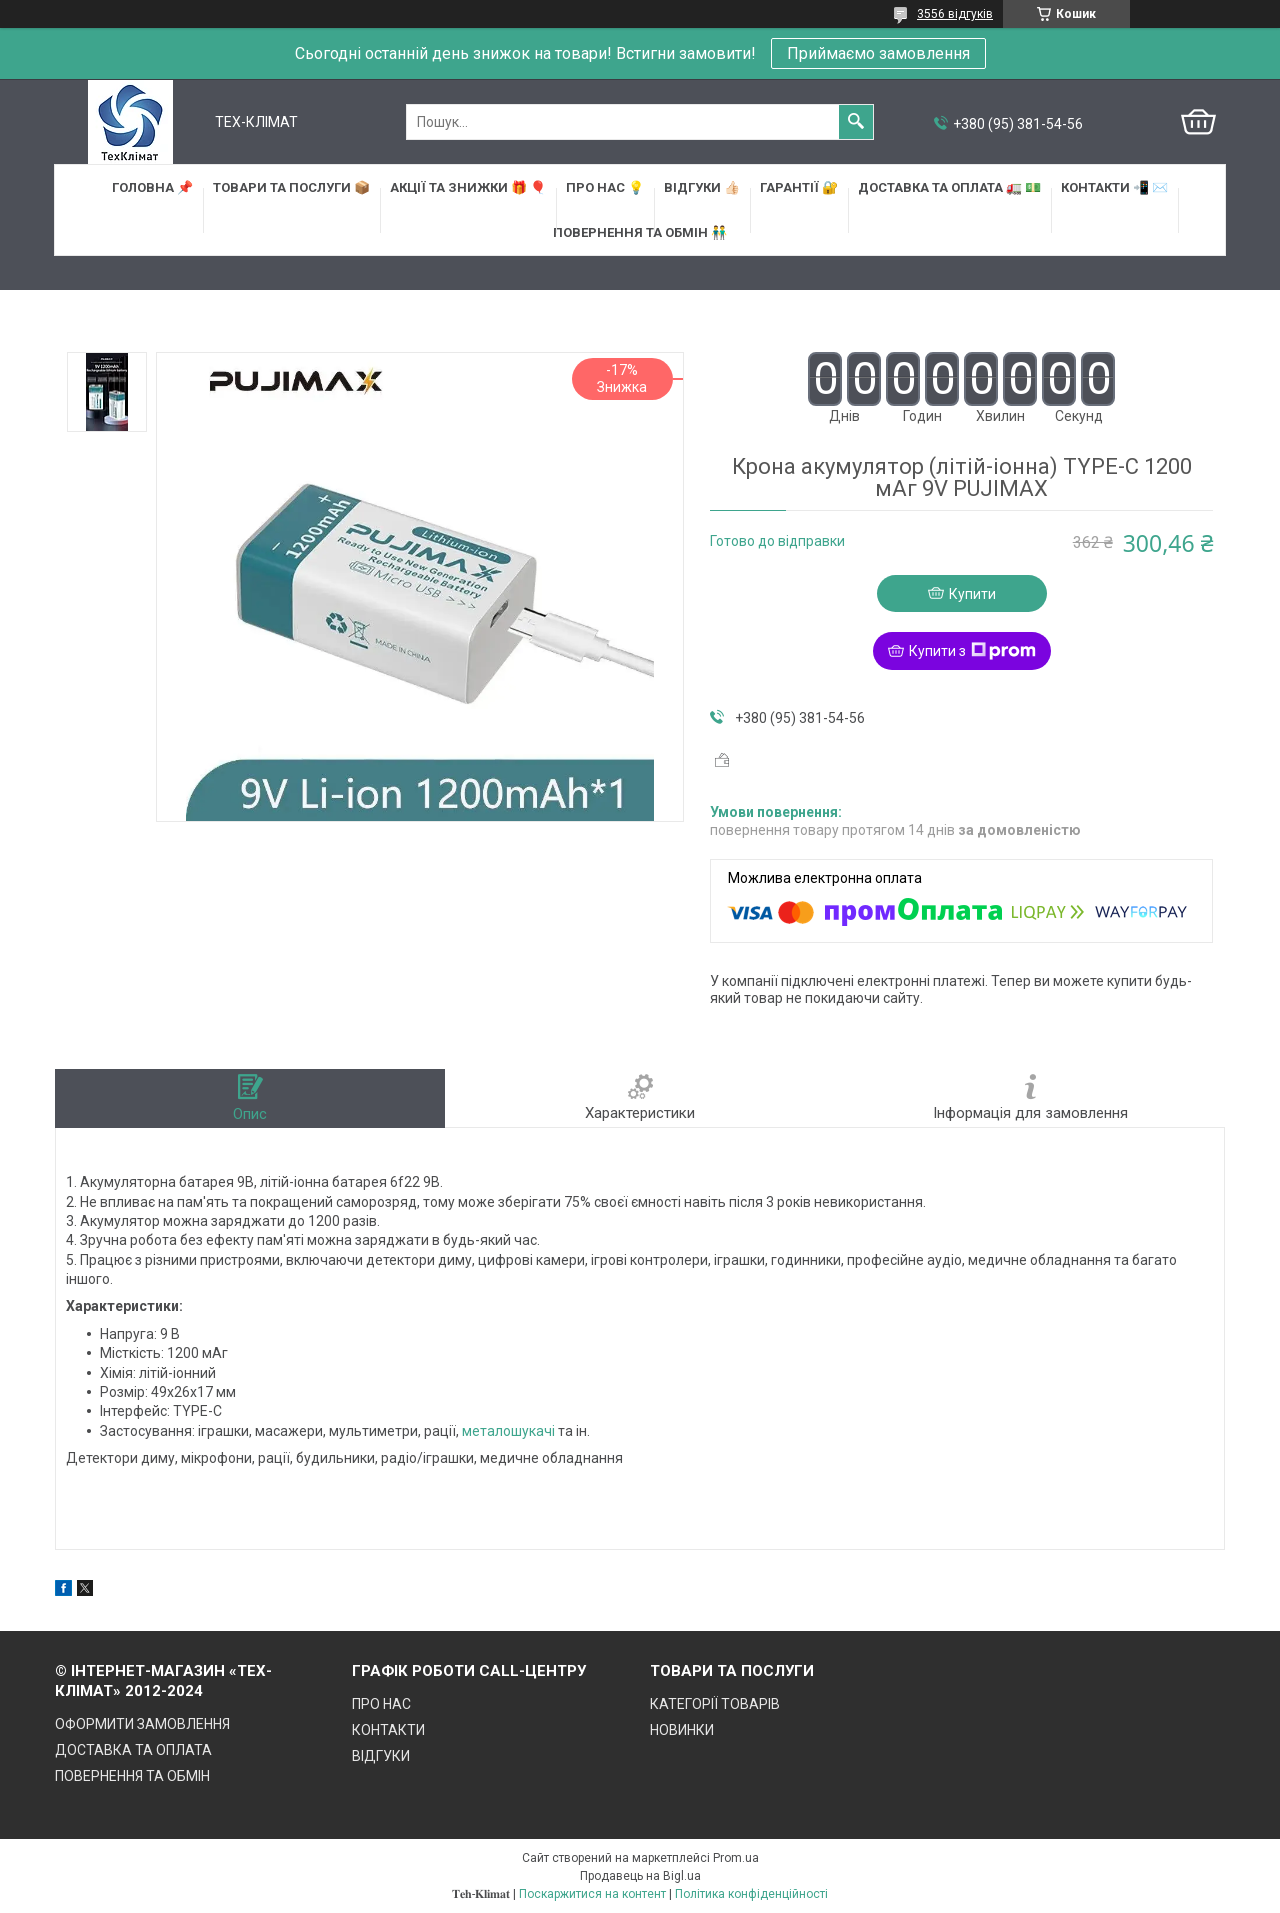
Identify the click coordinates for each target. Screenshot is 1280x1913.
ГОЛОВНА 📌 (152, 187)
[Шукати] (856, 122)
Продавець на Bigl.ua (640, 1876)
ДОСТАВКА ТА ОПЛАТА (133, 1750)
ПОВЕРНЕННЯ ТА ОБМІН (132, 1776)
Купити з (972, 651)
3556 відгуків (955, 14)
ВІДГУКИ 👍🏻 (702, 187)
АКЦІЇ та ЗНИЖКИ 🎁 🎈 (468, 187)
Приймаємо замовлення (878, 53)
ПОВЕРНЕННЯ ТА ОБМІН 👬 (640, 232)
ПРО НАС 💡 (605, 187)
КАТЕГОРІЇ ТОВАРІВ (715, 1704)
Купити (972, 594)
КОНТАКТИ (388, 1730)
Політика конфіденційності (751, 1894)
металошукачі (508, 1431)
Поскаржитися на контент (592, 1894)
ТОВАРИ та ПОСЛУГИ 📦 (291, 187)
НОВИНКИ (682, 1730)
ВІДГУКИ (381, 1756)
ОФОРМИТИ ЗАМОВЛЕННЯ (142, 1724)
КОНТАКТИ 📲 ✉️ (1114, 187)
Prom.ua (736, 1858)
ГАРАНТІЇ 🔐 (799, 187)
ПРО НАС (381, 1704)
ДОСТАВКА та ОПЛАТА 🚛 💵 (949, 187)
